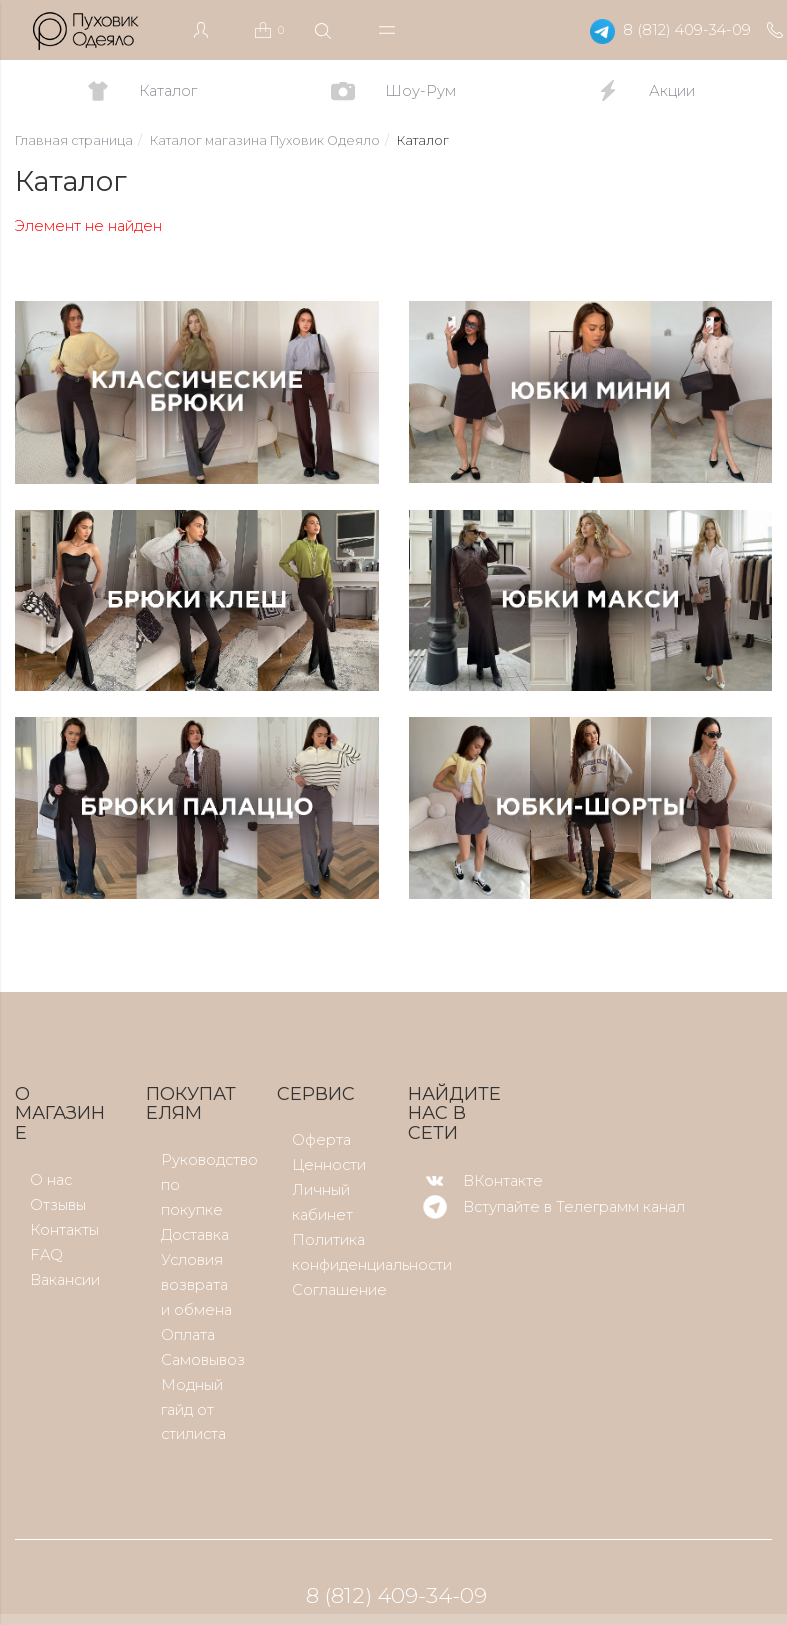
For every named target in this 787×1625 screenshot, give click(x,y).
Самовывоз (203, 1360)
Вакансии (65, 1280)
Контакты (64, 1230)
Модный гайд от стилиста (193, 1410)
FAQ (46, 1255)
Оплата (188, 1335)
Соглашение (339, 1290)
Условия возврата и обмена (196, 1285)
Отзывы (58, 1205)
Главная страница (74, 140)
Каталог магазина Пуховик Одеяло (265, 140)
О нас (51, 1180)
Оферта (321, 1140)
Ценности (329, 1165)
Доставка (195, 1235)
